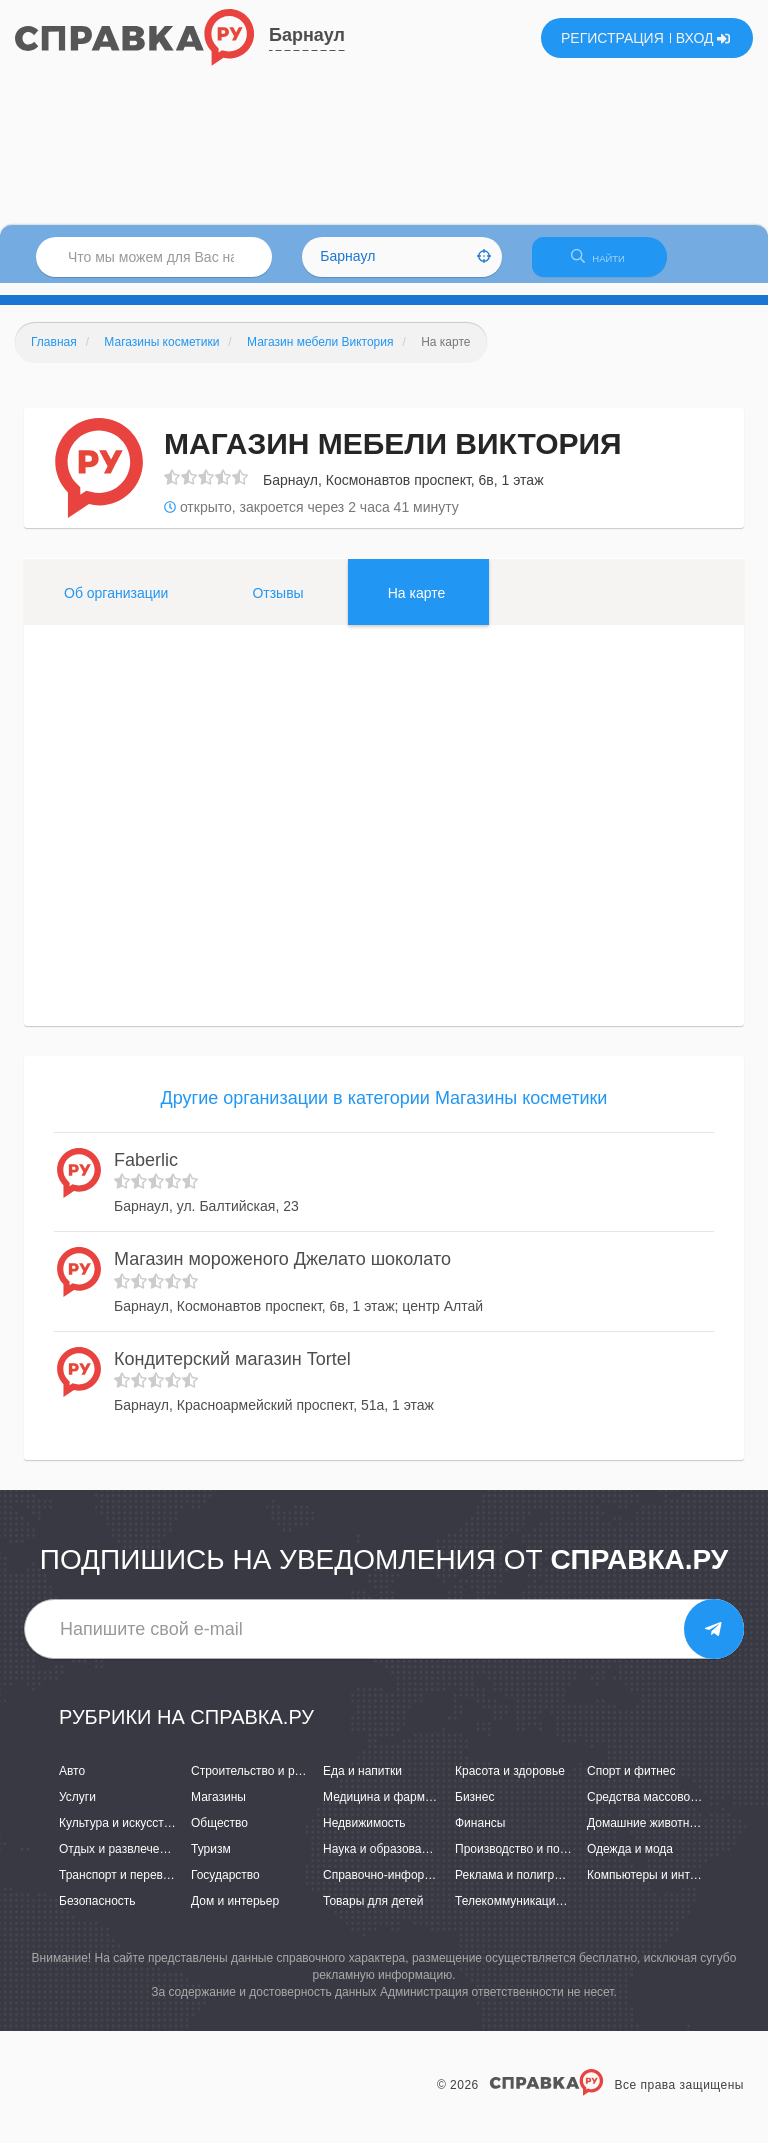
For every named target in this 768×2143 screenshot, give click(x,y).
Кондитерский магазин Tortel (232, 1371)
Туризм (211, 1861)
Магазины (218, 1809)
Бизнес (474, 1809)
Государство (225, 1888)
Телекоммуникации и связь (530, 1914)
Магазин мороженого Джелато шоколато (282, 1271)
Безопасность (97, 1914)
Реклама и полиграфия (519, 1888)
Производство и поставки (525, 1861)
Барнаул (307, 35)
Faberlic (146, 1172)
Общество (219, 1835)
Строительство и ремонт (259, 1783)
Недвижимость (364, 1835)
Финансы (480, 1835)
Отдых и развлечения (119, 1861)
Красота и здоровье (510, 1783)
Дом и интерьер (235, 1914)
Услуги (77, 1809)
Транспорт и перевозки (123, 1888)
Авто (72, 1783)
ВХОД (703, 38)
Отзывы (277, 605)
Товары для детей (373, 1914)
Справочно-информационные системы (431, 1888)
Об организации (116, 605)
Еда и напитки (362, 1783)
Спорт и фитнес (631, 1783)
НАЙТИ (608, 264)
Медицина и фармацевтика (399, 1809)
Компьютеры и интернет (654, 1888)
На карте (417, 605)
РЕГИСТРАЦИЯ (612, 38)
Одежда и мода (630, 1861)
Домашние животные (646, 1835)
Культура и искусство (118, 1835)
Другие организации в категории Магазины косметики (384, 1110)
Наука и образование (382, 1861)
